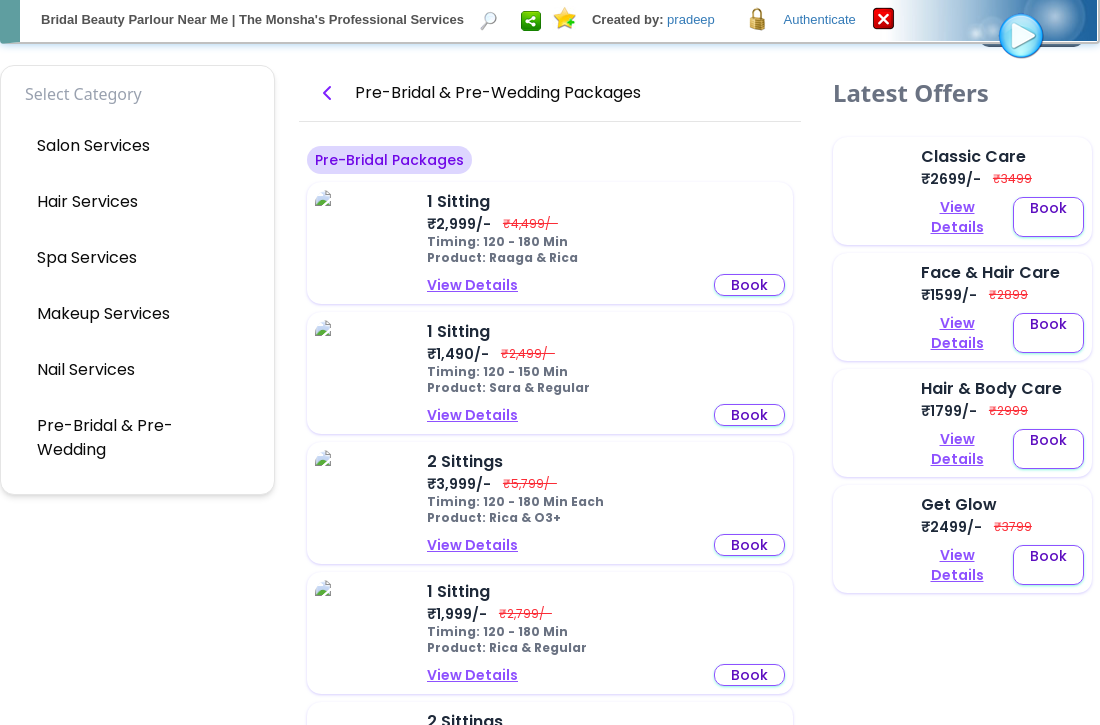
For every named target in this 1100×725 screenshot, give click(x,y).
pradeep (691, 19)
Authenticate (820, 19)
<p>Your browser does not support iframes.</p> (550, 362)
